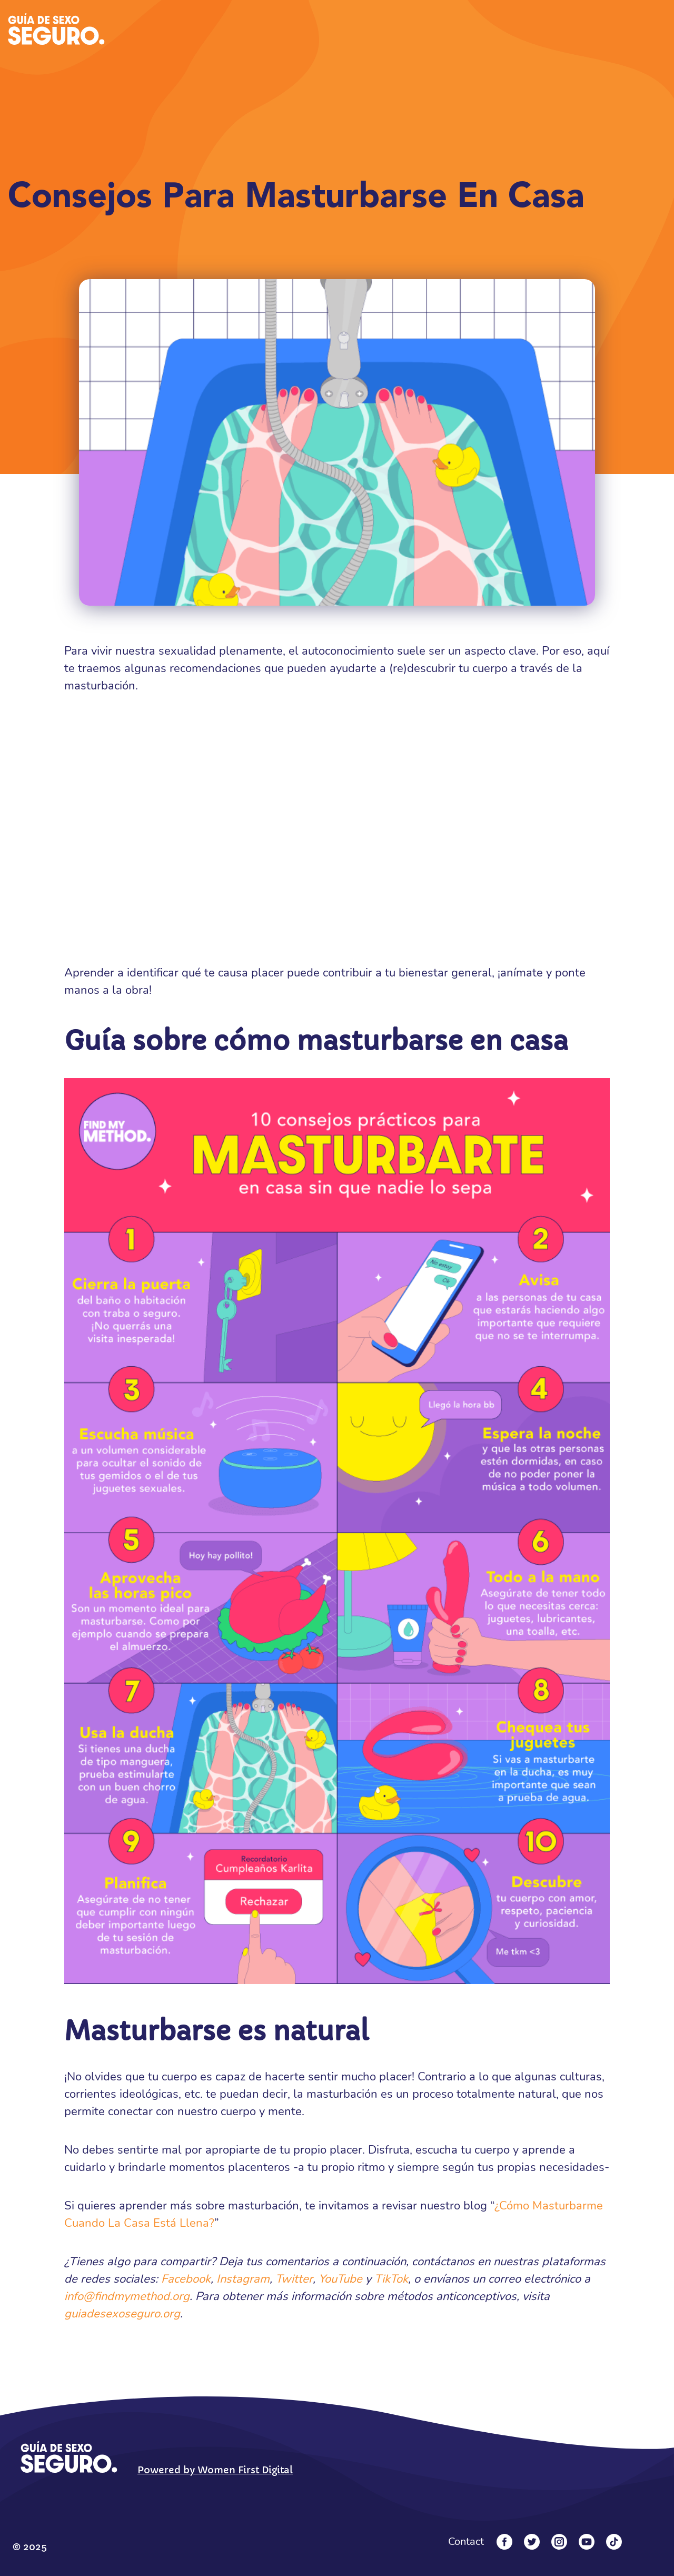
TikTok (391, 2279)
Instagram (243, 2279)
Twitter (294, 2279)
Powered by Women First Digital (215, 2470)
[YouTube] (586, 2542)
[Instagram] (559, 2542)
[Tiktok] (614, 2542)
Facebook (186, 2279)
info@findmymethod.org (127, 2296)
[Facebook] (504, 2542)
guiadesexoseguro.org (122, 2314)
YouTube (340, 2279)
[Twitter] (532, 2542)
